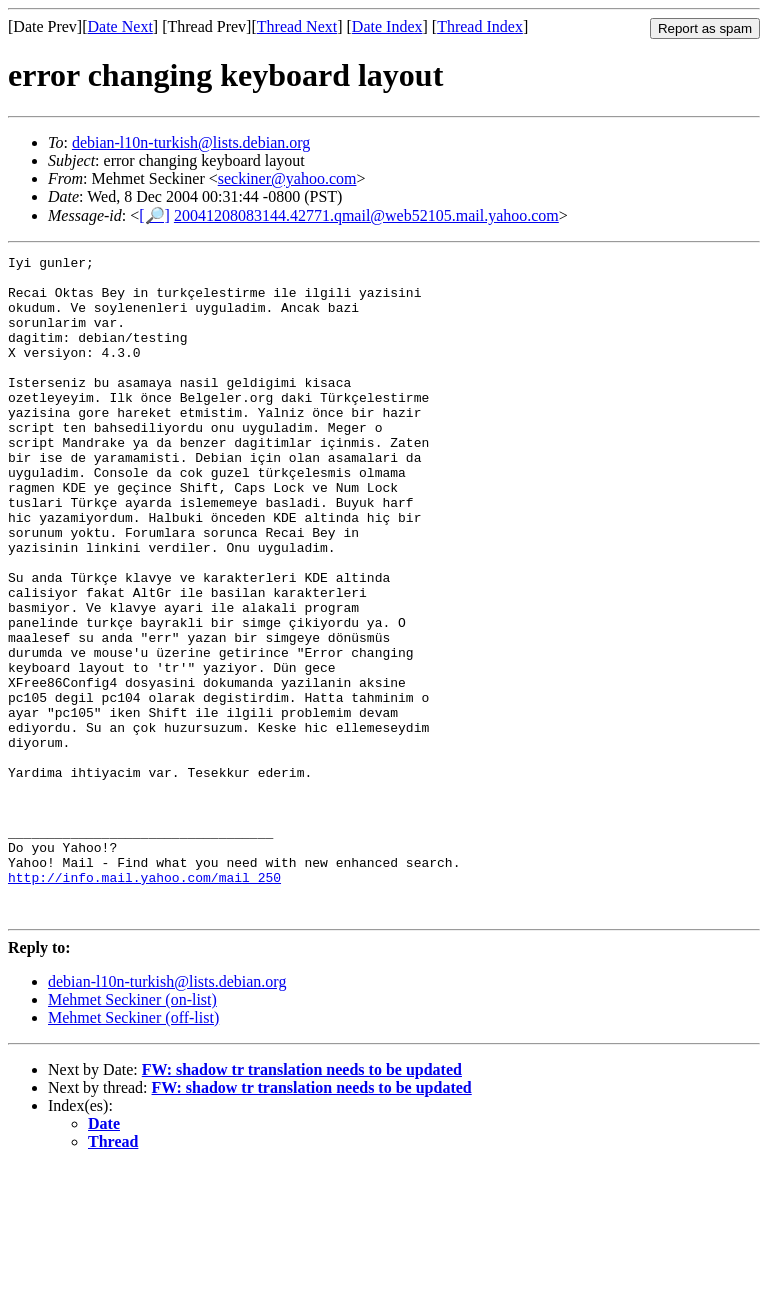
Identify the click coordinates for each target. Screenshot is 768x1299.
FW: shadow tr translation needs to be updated (302, 1201)
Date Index (387, 26)
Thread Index (480, 26)
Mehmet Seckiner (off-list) (133, 1149)
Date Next (120, 26)
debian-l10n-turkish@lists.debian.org (191, 142)
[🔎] (154, 215)
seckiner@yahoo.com (287, 178)
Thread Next (297, 26)
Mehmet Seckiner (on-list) (132, 1131)
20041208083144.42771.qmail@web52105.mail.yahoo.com (366, 215)
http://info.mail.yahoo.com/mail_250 (144, 1003)
